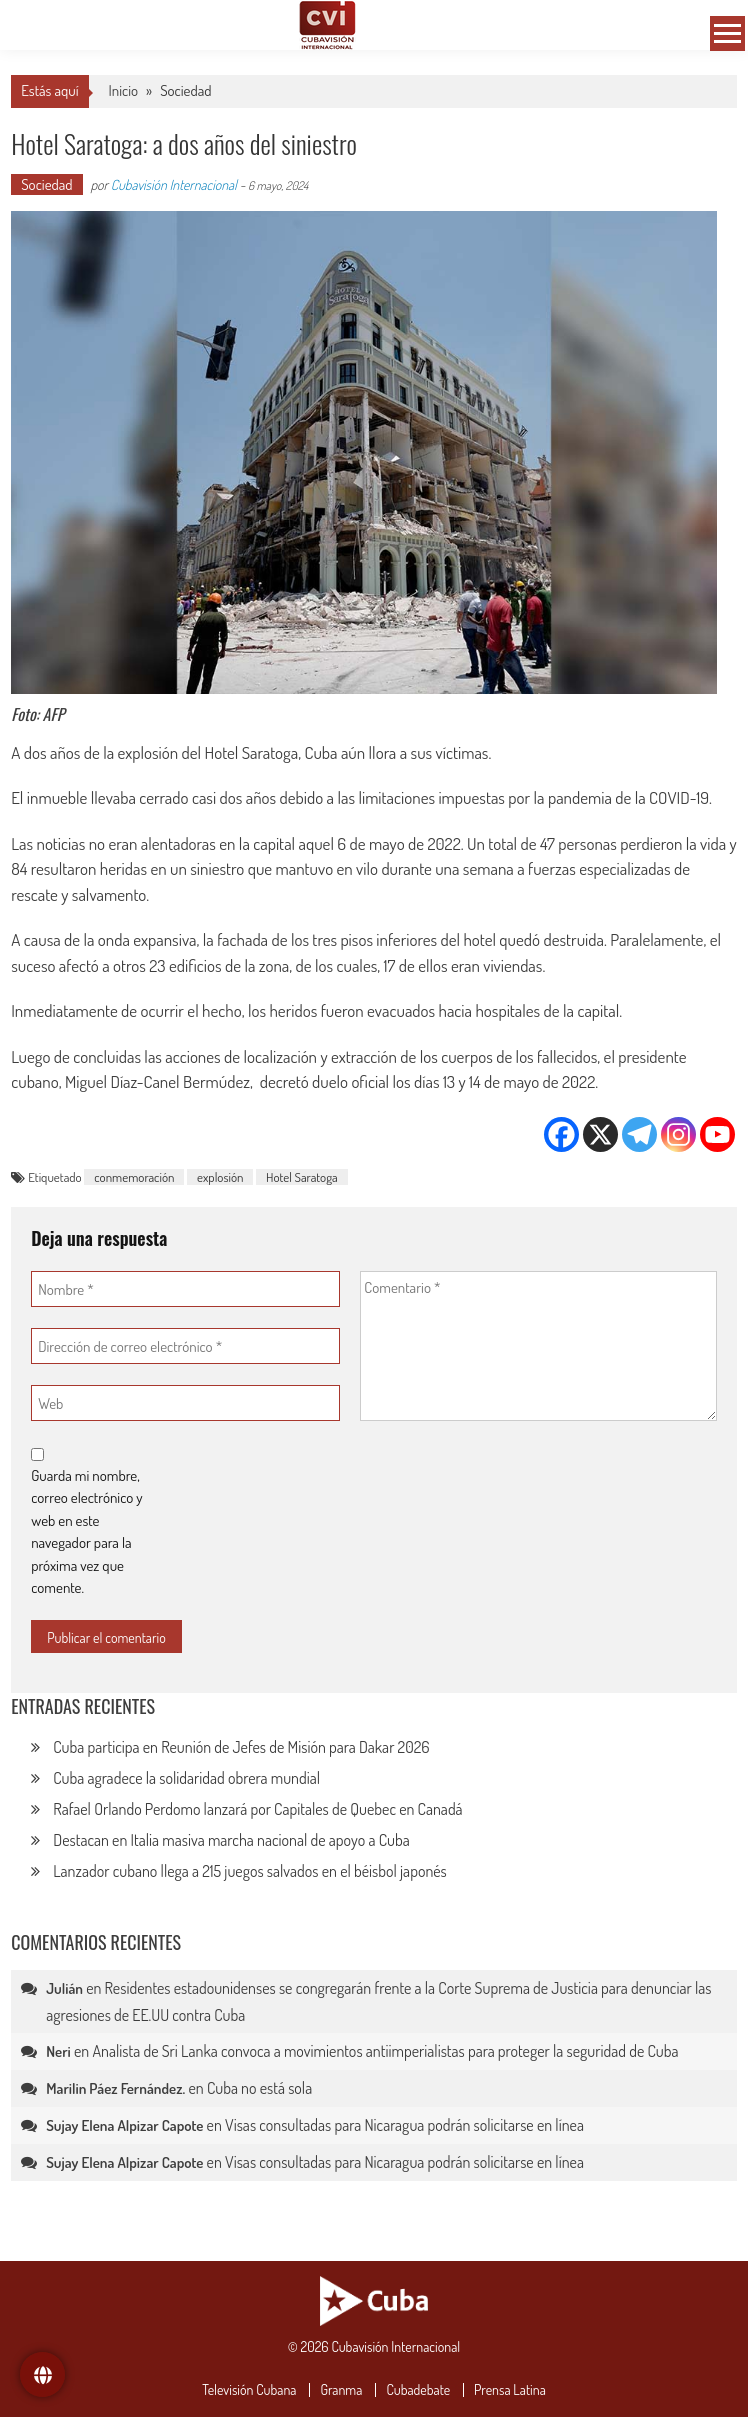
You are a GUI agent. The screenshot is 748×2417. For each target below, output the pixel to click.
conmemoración (134, 1177)
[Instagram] (678, 1134)
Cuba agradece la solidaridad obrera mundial (186, 1778)
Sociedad (185, 90)
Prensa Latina (510, 2390)
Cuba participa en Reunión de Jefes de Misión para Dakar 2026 (241, 1747)
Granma (341, 2390)
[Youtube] (717, 1134)
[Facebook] (561, 1134)
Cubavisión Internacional (174, 184)
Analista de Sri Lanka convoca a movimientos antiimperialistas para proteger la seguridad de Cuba (385, 2051)
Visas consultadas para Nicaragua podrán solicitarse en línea (404, 2125)
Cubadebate (418, 2390)
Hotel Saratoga (302, 1177)
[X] (600, 1134)
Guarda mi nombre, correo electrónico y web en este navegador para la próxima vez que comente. (86, 1532)
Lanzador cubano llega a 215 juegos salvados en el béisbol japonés (250, 1871)
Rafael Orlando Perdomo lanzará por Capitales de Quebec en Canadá (257, 1809)
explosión (220, 1177)
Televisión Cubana (249, 2390)
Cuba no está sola (259, 2088)
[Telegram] (639, 1134)
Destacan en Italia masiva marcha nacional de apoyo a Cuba (231, 1840)
